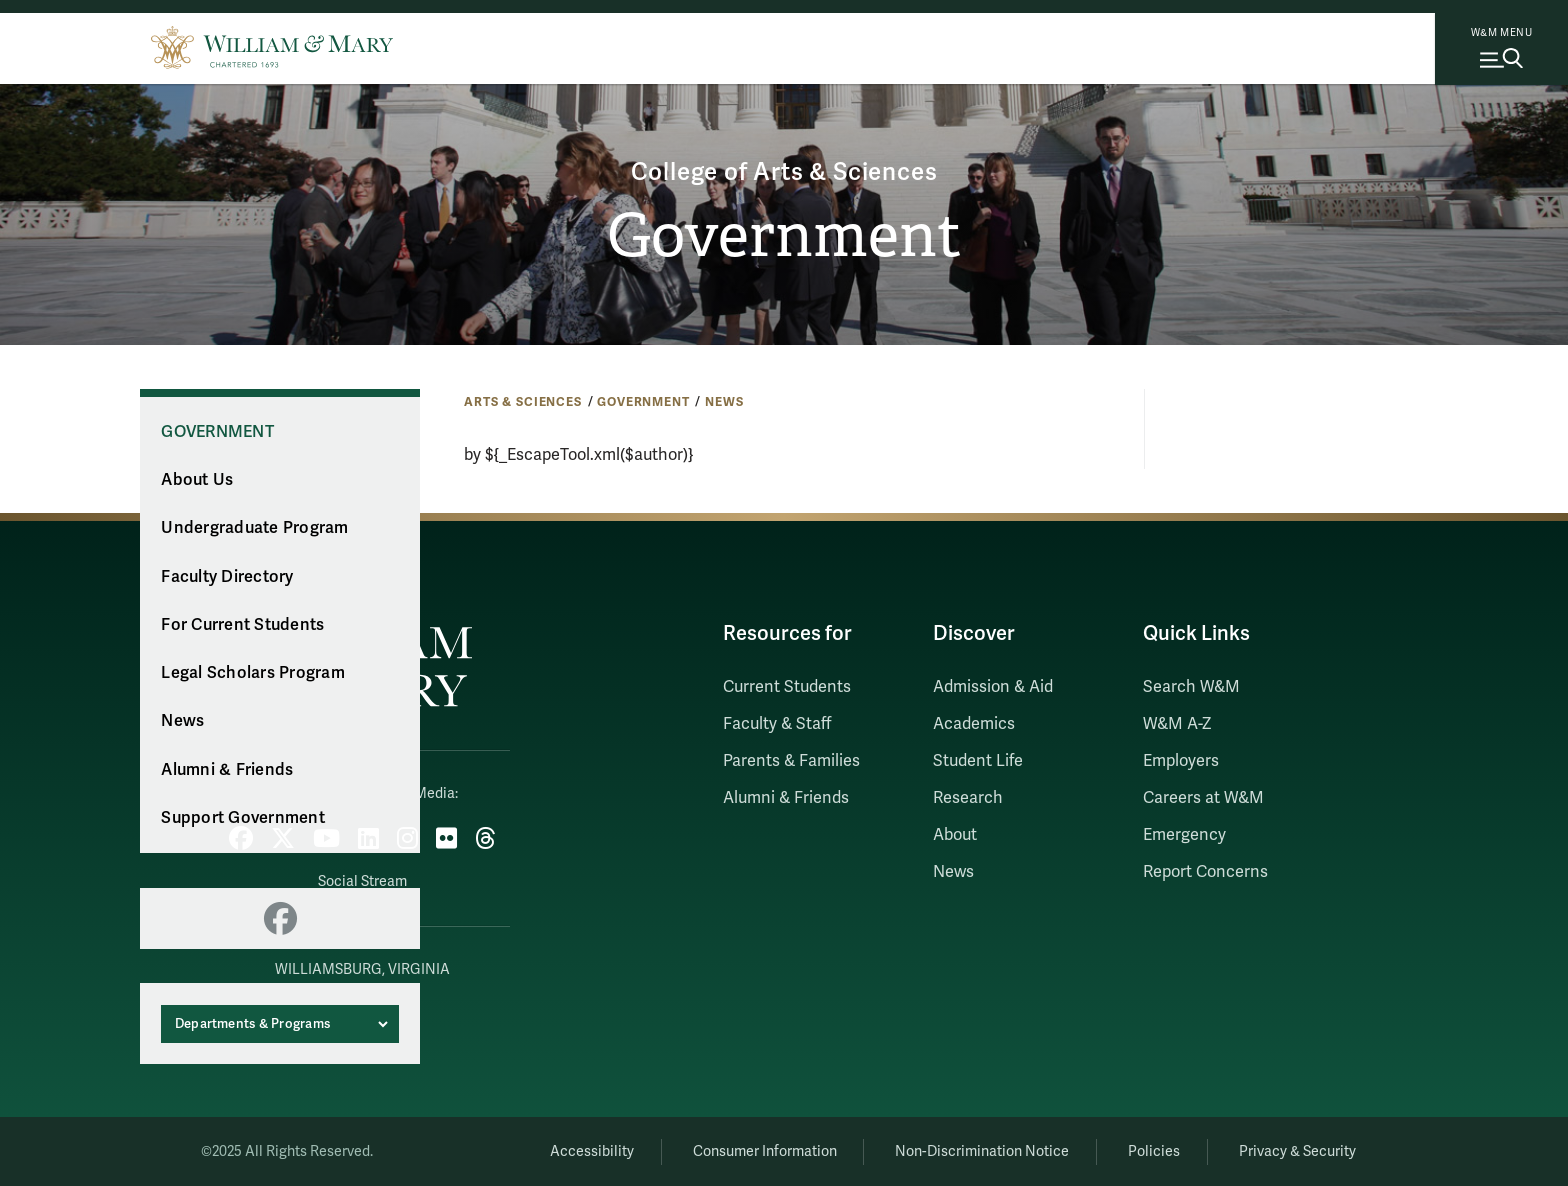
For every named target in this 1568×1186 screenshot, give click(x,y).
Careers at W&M (1203, 798)
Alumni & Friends (227, 770)
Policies (1154, 1151)
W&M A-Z (1177, 724)
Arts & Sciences (523, 402)
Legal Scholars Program (253, 673)
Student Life (978, 761)
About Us (197, 480)
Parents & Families (791, 761)
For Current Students (242, 625)
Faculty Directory (227, 577)
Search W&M (1191, 687)
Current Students (787, 687)
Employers (1181, 761)
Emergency (1184, 835)
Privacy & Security (1297, 1151)
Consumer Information (765, 1151)
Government (784, 236)
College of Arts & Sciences (784, 172)
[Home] (272, 45)
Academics (974, 724)
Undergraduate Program (254, 528)
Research (968, 798)
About (955, 835)
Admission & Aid (993, 687)
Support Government (243, 818)
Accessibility (592, 1151)
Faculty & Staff (777, 724)
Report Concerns (1205, 872)
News (724, 402)
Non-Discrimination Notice (982, 1151)
